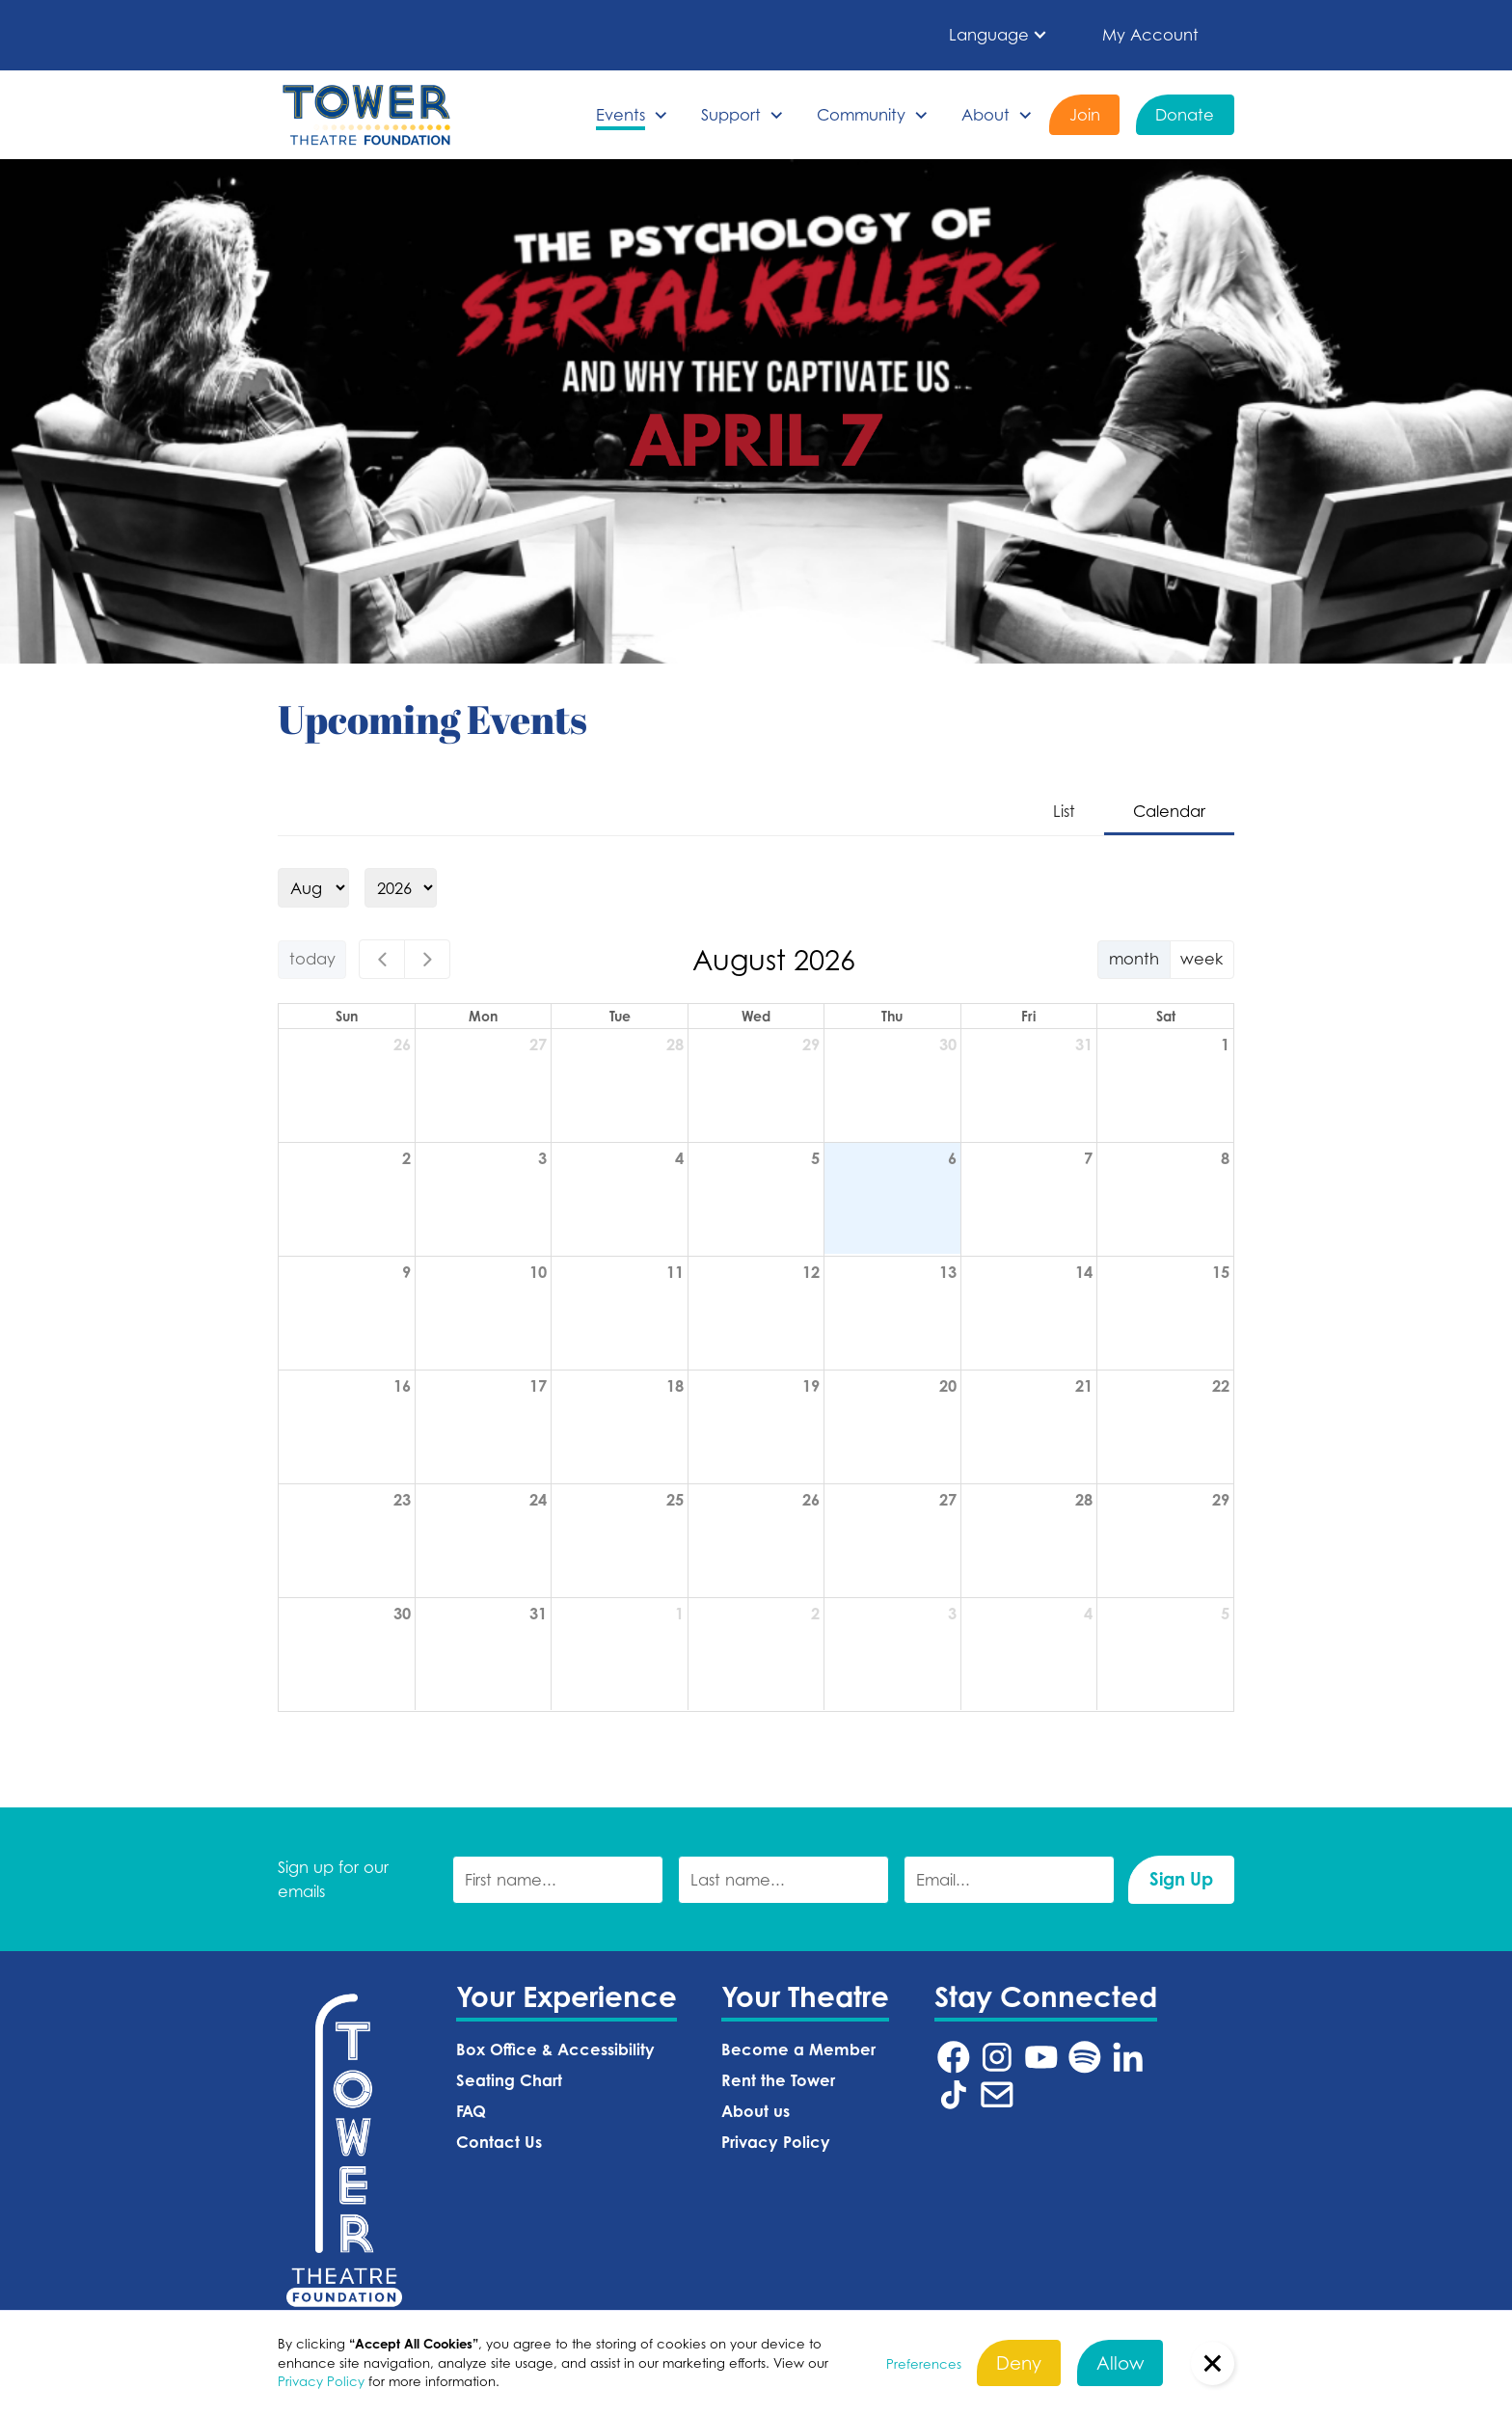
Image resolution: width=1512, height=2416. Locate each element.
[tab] (1064, 813)
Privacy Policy (321, 2381)
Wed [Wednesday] (756, 1016)
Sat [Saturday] (1165, 1016)
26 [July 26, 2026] (402, 1044)
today (312, 958)
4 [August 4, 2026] (679, 1158)
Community (861, 114)
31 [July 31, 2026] (1084, 1044)
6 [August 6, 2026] (952, 1158)
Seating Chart (509, 2080)
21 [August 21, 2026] (1084, 1386)
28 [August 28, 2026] (1084, 1499)
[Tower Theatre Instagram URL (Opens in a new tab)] (997, 2057)
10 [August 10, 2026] (538, 1272)
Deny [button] (1018, 2362)
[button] (998, 35)
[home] (366, 114)
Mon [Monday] (483, 1016)
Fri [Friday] (1028, 1016)
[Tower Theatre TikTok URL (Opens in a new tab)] (953, 2095)
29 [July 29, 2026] (811, 1044)
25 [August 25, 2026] (675, 1499)
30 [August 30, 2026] (402, 1613)
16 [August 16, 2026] (402, 1386)
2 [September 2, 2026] (815, 1613)
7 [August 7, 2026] (1088, 1158)
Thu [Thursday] (892, 1016)
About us (755, 2111)
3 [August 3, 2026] (542, 1158)
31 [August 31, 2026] (538, 1613)
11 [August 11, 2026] (675, 1272)
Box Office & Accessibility (555, 2049)
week (1201, 958)
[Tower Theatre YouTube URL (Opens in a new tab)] (1041, 2057)
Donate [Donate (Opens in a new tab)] (1184, 114)
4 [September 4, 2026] (1088, 1613)
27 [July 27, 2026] (538, 1044)
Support (731, 114)
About (985, 114)
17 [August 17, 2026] (538, 1386)
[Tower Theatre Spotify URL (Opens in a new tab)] (1085, 2057)
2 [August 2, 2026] (406, 1158)
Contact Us (499, 2142)
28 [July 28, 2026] (675, 1044)
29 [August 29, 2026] (1220, 1499)
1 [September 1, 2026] (679, 1613)
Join (1084, 114)
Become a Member (798, 2049)
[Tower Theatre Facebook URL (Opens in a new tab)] (953, 2057)
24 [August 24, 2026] (538, 1499)
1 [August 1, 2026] (1225, 1044)
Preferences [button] (923, 2364)
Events (620, 114)
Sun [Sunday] (347, 1016)
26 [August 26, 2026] (811, 1499)
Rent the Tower (778, 2080)
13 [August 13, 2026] (948, 1272)
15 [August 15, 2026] (1220, 1272)
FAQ (471, 2111)
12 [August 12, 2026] (811, 1272)
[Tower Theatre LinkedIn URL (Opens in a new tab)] (1128, 2057)
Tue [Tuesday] (620, 1016)
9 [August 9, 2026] (406, 1272)
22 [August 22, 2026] (1220, 1386)
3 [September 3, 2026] (952, 1613)
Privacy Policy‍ (775, 2142)
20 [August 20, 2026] (948, 1386)
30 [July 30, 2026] (948, 1044)
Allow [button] (1120, 2362)
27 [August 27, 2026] (948, 1499)
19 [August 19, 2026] (811, 1386)
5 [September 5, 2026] (1225, 1613)
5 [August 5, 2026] (815, 1158)
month (1134, 958)
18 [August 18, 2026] (675, 1386)
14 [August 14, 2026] (1084, 1272)
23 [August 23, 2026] (402, 1499)
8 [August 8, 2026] (1225, 1158)
